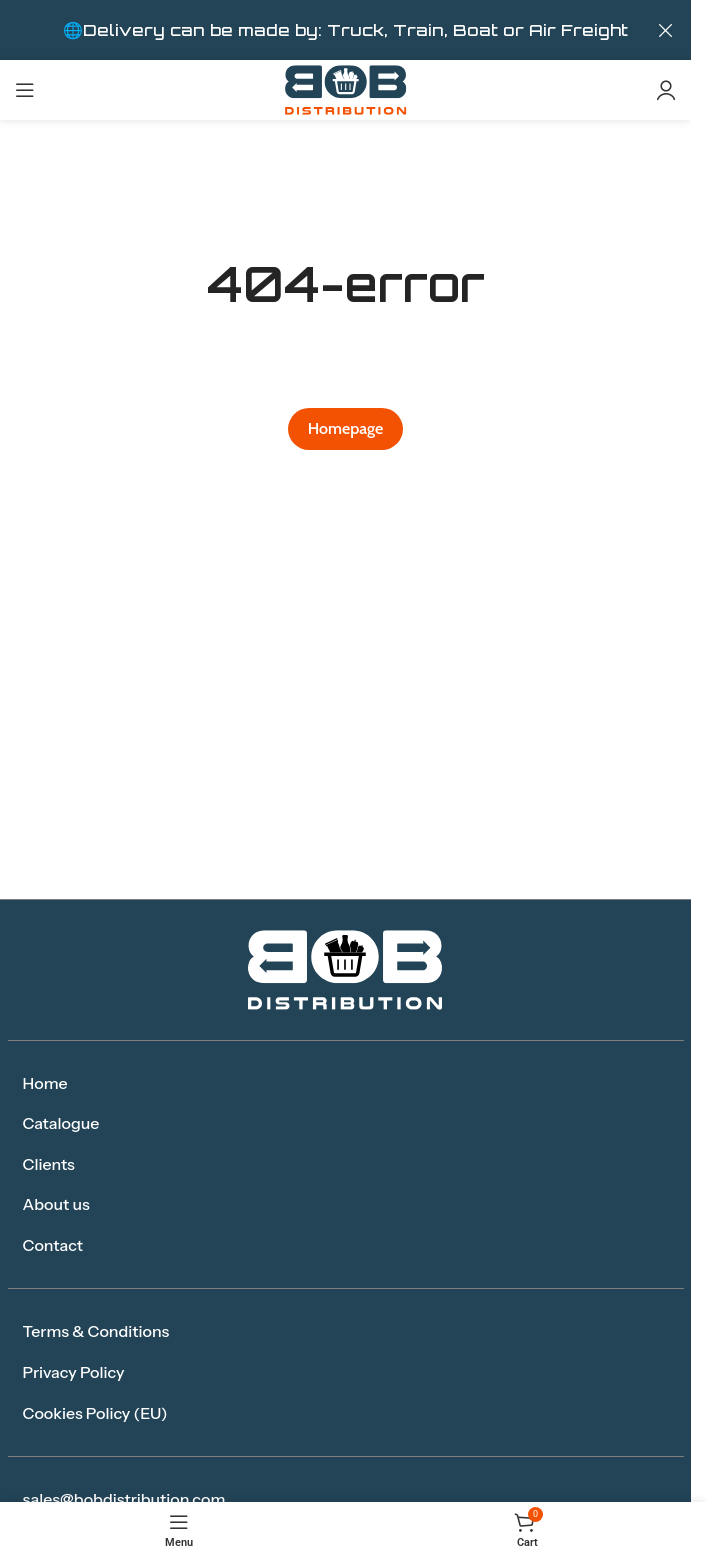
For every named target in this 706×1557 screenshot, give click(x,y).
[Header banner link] (345, 30)
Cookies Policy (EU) (95, 1413)
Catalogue (61, 1123)
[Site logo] (346, 88)
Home (45, 1083)
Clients (49, 1164)
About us (56, 1204)
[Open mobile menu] (25, 90)
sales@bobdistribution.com (124, 1499)
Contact (53, 1245)
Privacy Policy (74, 1372)
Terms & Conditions (96, 1331)
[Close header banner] (666, 30)
